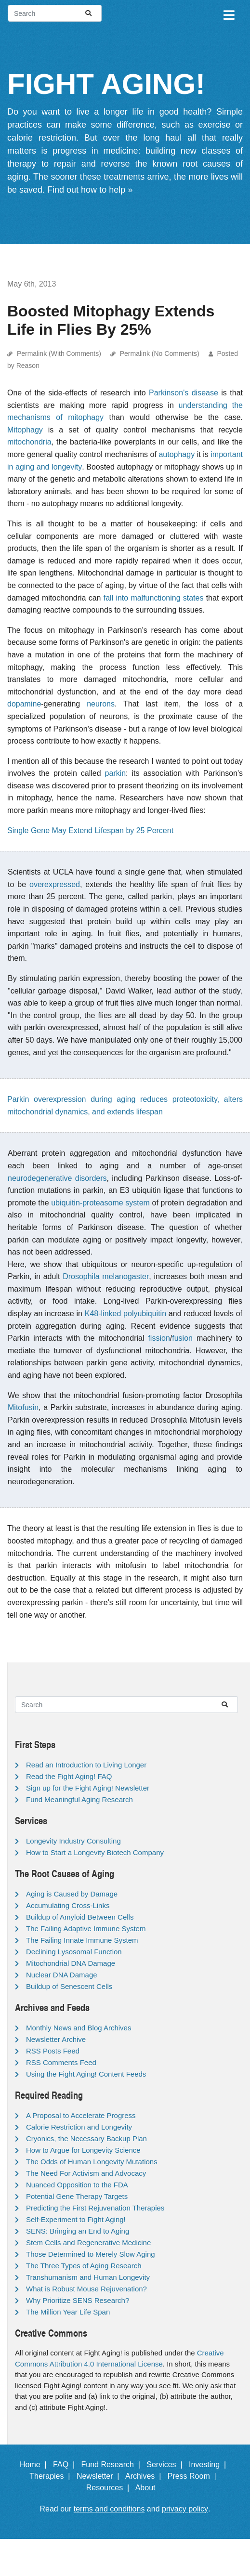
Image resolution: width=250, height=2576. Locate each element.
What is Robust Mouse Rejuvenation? (86, 2289)
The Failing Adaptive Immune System (85, 1928)
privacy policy (185, 2509)
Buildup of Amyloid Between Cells (79, 1917)
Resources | (109, 2488)
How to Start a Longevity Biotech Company (95, 1852)
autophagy (176, 454)
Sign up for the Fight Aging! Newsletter (87, 1788)
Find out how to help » (89, 190)
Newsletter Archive (56, 2039)
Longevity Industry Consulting (73, 1841)
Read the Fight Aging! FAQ (69, 1776)
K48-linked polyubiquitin (125, 1313)
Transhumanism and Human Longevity (88, 2277)
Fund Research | (112, 2464)
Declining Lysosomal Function (74, 1952)
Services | (166, 2464)
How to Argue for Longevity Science (83, 2150)
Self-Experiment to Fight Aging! (76, 2219)
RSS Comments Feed (61, 2062)
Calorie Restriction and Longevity (79, 2127)
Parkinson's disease (183, 393)
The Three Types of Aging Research (84, 2266)
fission (159, 1338)
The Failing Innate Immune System (82, 1940)
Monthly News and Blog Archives (78, 2028)
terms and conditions (109, 2509)
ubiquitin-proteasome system (100, 1203)
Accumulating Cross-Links (67, 1905)
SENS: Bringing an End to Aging (77, 2231)
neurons (101, 704)
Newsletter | (100, 2476)
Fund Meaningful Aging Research (79, 1799)
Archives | (145, 2476)
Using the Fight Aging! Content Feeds (86, 2074)
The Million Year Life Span (68, 2312)
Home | (35, 2464)
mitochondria (29, 442)
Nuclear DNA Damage (61, 1975)
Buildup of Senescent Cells (69, 1986)
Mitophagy (25, 430)
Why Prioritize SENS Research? (77, 2300)
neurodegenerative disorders (57, 1178)
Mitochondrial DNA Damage (70, 1963)
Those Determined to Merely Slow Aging (90, 2254)
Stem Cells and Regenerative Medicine (88, 2242)
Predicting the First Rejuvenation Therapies (95, 2208)
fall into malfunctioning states (154, 598)
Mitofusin (23, 1407)
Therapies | (51, 2476)
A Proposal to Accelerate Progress (81, 2115)
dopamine (24, 704)
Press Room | (194, 2476)
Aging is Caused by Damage (72, 1894)
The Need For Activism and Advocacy (86, 2173)
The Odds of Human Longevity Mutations (92, 2162)
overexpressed (54, 884)
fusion (182, 1338)
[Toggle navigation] (228, 13)
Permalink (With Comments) (59, 353)
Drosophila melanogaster (106, 1276)
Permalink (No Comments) (159, 353)
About (149, 2488)
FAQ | (66, 2464)
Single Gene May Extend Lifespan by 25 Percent (90, 830)
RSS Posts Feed (52, 2051)
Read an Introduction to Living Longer (86, 1765)
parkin (115, 773)
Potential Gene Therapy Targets (77, 2196)
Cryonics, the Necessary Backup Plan (86, 2138)
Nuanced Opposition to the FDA (77, 2185)
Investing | (209, 2464)
